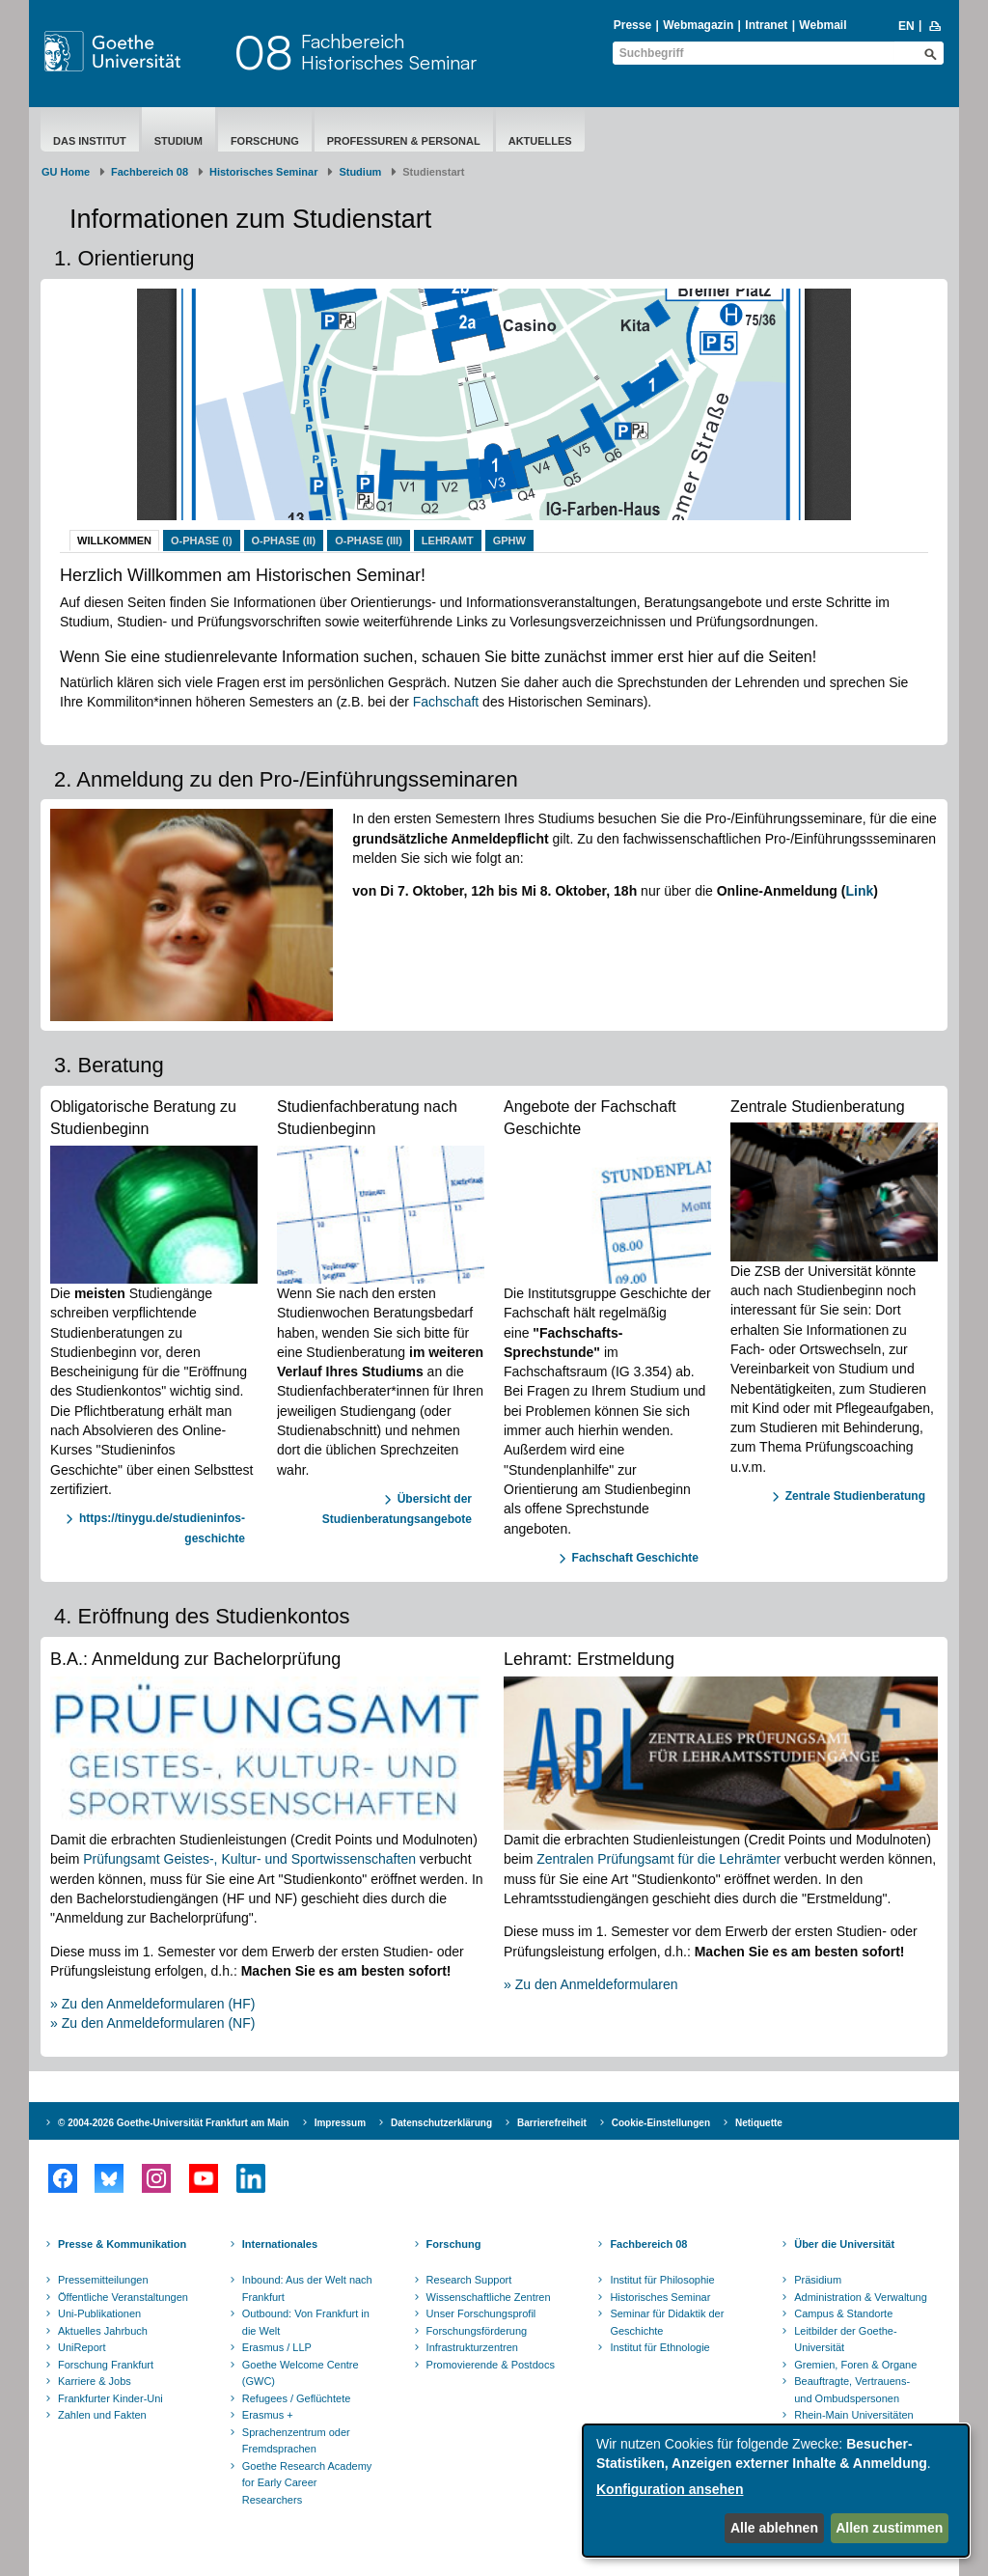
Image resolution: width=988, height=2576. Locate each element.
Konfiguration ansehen (669, 2489)
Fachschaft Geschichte (635, 1558)
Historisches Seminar (263, 172)
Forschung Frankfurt (105, 2364)
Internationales (279, 2244)
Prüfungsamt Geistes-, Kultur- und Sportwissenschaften (249, 1859)
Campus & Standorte (843, 2313)
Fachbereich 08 (149, 172)
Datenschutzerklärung (441, 2123)
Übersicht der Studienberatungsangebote (397, 1509)
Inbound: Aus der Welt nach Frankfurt (307, 2288)
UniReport (82, 2347)
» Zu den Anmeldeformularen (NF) (152, 2023)
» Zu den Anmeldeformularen (591, 1984)
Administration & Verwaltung (860, 2297)
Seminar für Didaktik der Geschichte (667, 2322)
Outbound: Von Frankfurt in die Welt (306, 2322)
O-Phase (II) (284, 540)
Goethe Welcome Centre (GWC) (300, 2373)
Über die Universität (844, 2244)
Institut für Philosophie (662, 2279)
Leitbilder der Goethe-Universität (845, 2339)
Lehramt (448, 540)
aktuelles (540, 141)
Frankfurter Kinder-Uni (110, 2398)
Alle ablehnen (774, 2527)
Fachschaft (446, 701)
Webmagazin (698, 25)
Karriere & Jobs (94, 2381)
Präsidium (817, 2279)
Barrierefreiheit (552, 2123)
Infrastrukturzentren (472, 2347)
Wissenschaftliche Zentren (488, 2297)
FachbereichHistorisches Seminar (389, 51)
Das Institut (89, 141)
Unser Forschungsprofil (481, 2313)
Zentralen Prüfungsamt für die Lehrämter (658, 1859)
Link (859, 891)
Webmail (822, 25)
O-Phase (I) (202, 540)
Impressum (340, 2123)
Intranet (766, 25)
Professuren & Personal (403, 141)
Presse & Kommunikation (122, 2244)
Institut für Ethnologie (659, 2347)
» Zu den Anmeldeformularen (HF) (152, 2003)
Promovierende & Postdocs (490, 2364)
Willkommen (114, 540)
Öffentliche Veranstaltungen (123, 2297)
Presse (632, 25)
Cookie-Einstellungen (661, 2123)
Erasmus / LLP (277, 2347)
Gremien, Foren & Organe (855, 2364)
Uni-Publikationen (99, 2313)
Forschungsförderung (477, 2331)
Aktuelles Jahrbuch (103, 2331)
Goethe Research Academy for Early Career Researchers (307, 2483)
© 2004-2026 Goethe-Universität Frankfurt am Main (173, 2123)
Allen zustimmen (889, 2527)
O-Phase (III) (368, 540)
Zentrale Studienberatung (855, 1496)
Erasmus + (267, 2415)
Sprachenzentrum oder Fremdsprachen (296, 2440)
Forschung (265, 141)
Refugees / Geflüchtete (296, 2398)
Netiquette (758, 2123)
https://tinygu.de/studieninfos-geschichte (162, 1528)
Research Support (469, 2279)
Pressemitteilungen (103, 2279)
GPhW (509, 540)
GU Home (65, 172)
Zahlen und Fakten (102, 2415)
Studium (178, 141)
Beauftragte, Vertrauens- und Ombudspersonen (852, 2389)
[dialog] (776, 2490)
